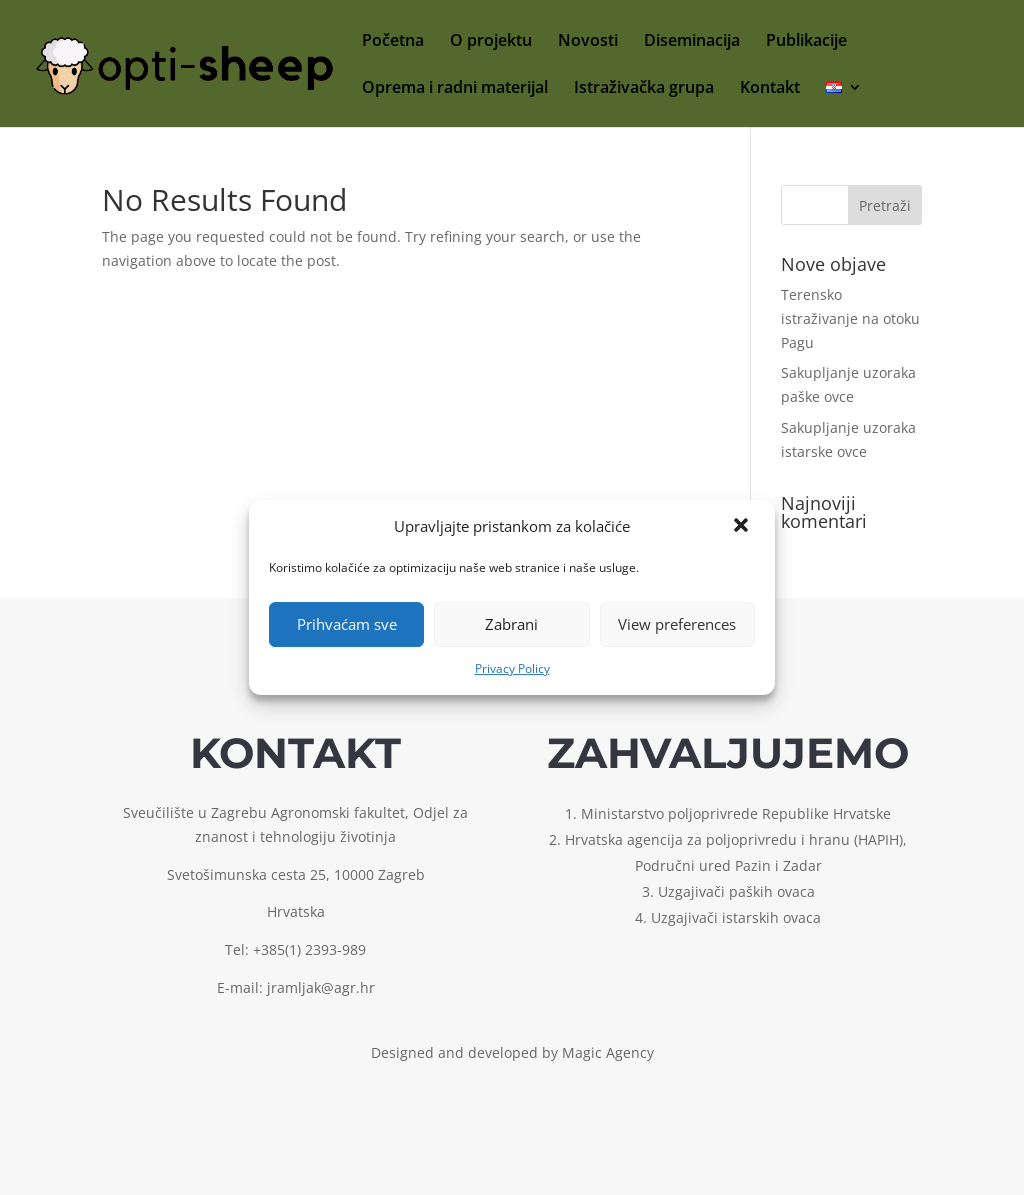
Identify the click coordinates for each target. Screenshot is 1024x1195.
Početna (393, 42)
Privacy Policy (512, 668)
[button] (743, 527)
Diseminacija (692, 42)
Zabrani (511, 624)
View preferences (677, 624)
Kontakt (770, 89)
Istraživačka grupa (644, 89)
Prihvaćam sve (347, 624)
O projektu (491, 42)
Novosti (588, 42)
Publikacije (806, 42)
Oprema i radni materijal (455, 89)
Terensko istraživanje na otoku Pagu (850, 318)
